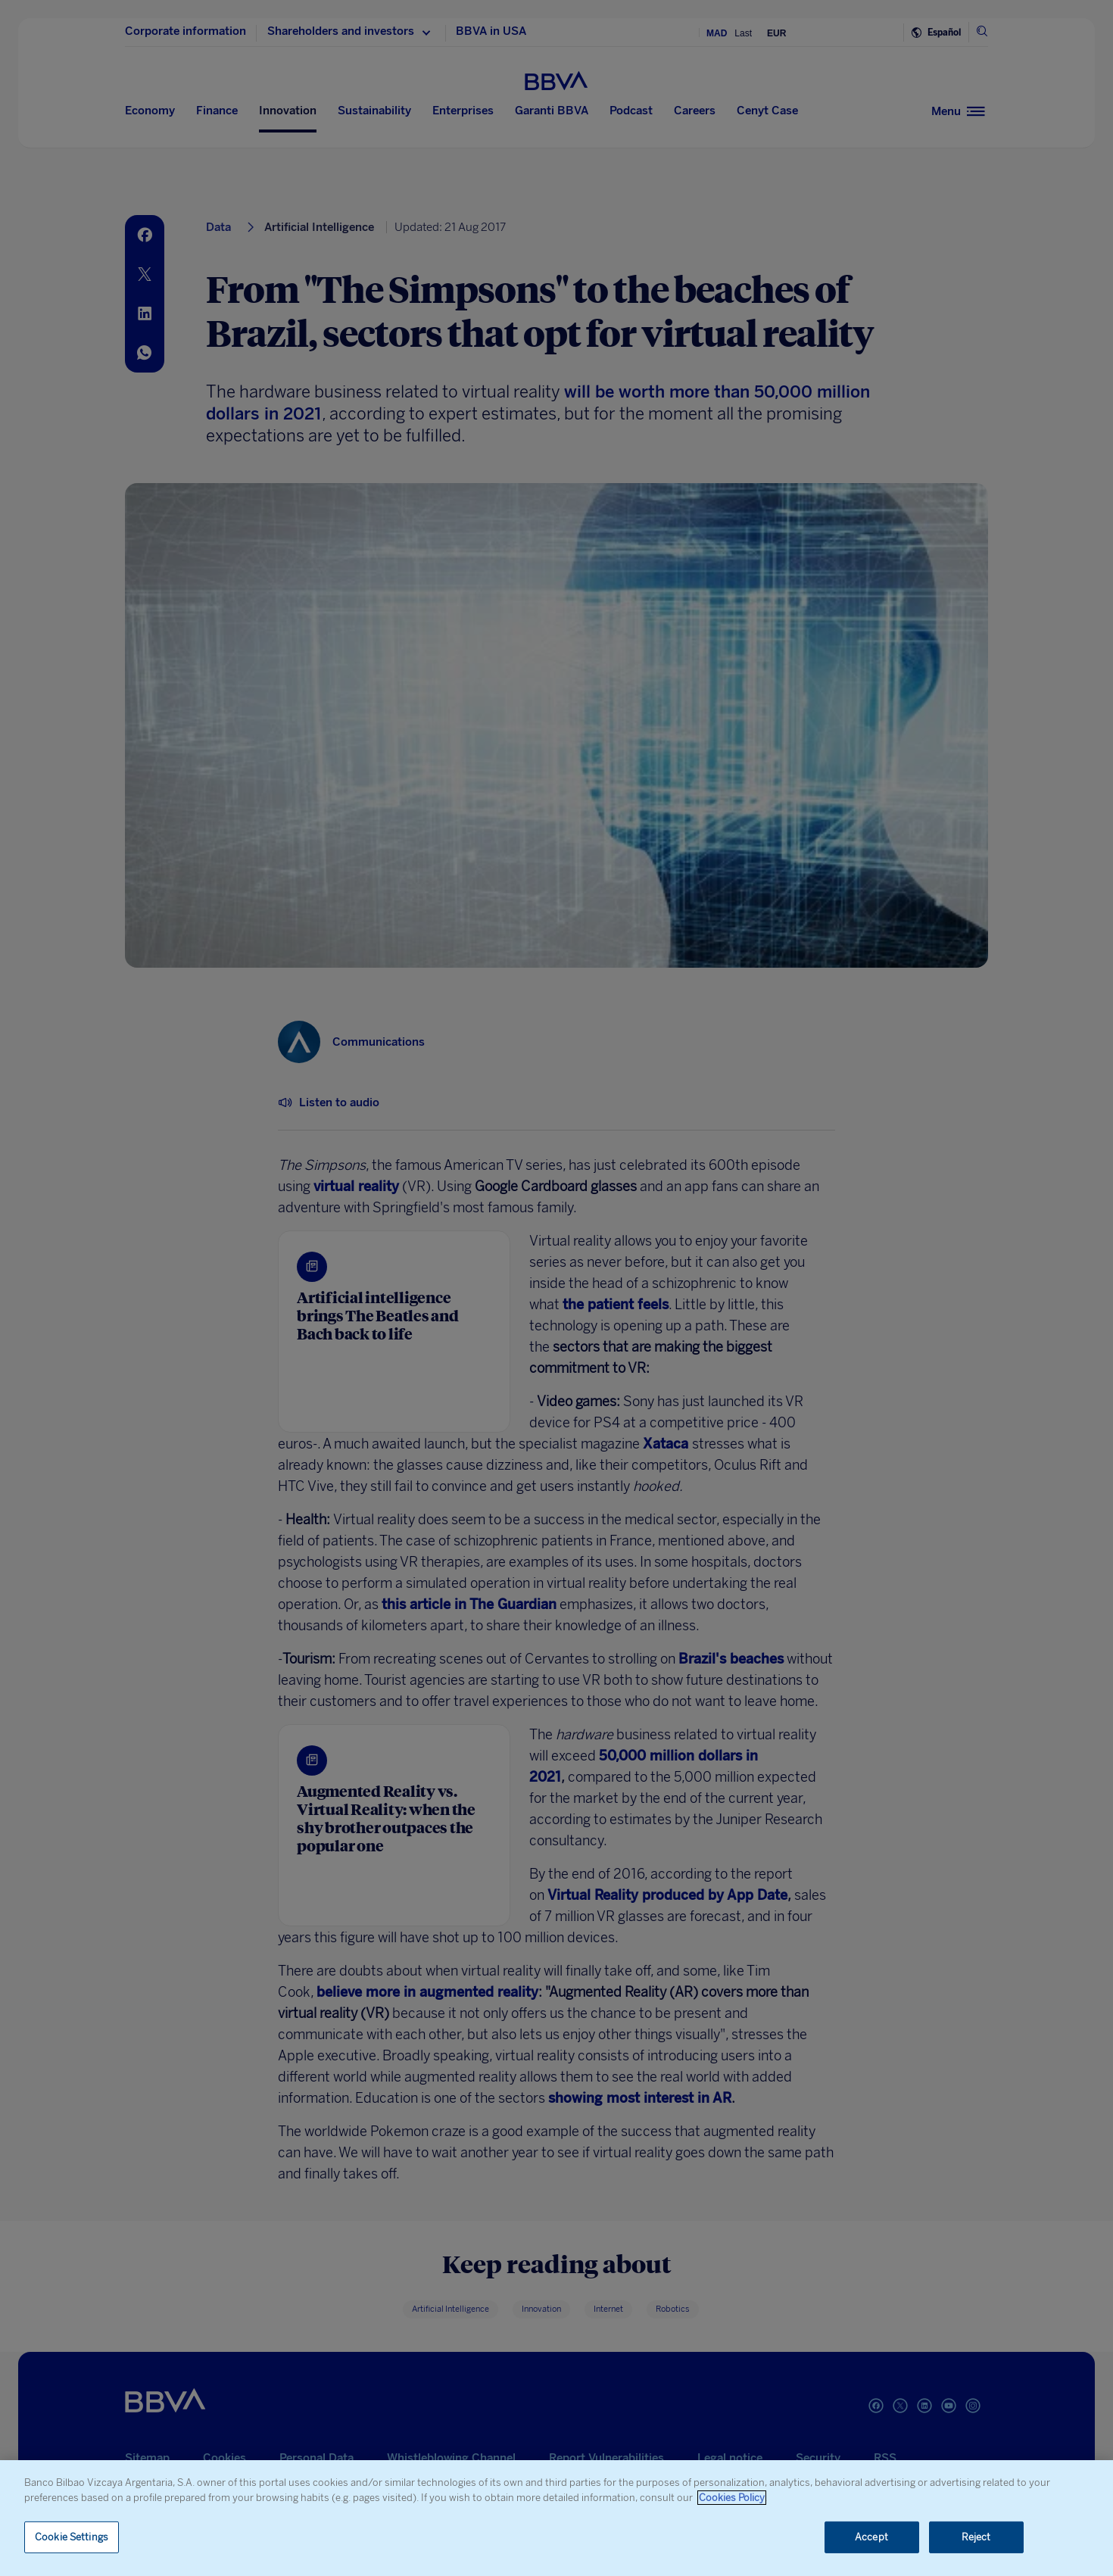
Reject (976, 2537)
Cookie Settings (71, 2537)
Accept (871, 2537)
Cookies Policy (732, 2497)
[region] (556, 2518)
